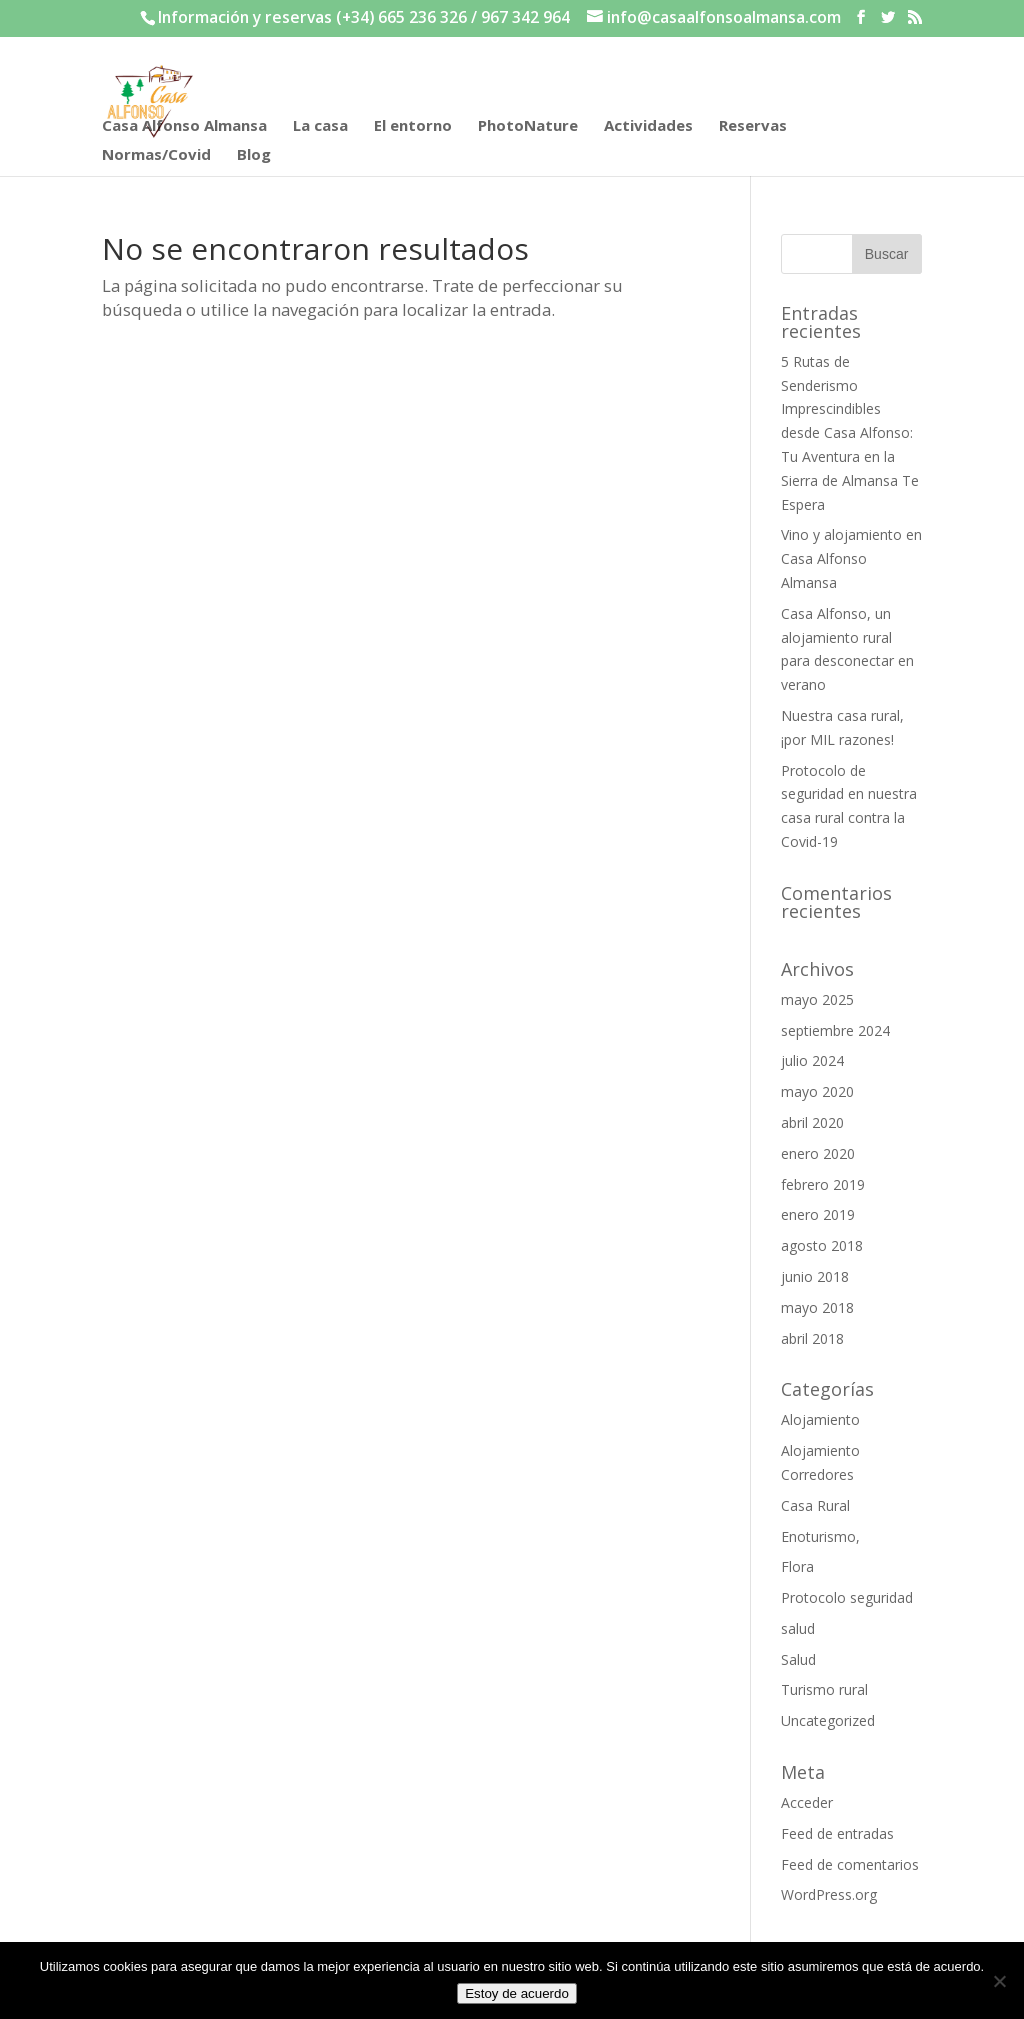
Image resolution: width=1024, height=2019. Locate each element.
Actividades (648, 126)
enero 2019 (818, 1214)
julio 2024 (812, 1060)
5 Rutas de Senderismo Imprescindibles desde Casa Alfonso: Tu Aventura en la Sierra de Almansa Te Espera (850, 433)
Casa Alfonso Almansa (184, 126)
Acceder (807, 1802)
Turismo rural (824, 1689)
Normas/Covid (156, 155)
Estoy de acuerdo (517, 1993)
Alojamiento (820, 1419)
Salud (798, 1659)
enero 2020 (818, 1153)
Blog (254, 155)
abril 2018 (812, 1338)
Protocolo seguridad (847, 1597)
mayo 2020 (817, 1091)
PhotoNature (528, 126)
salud (798, 1628)
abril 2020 (812, 1122)
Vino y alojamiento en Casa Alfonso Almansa (851, 558)
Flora (797, 1566)
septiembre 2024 (835, 1030)
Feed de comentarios (850, 1864)
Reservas (753, 126)
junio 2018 (815, 1276)
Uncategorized (828, 1720)
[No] (999, 1981)
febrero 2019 (823, 1184)
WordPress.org (829, 1894)
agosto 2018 (822, 1245)
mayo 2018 (817, 1307)
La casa (320, 126)
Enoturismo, (820, 1536)
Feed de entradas (837, 1833)
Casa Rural (815, 1505)
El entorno (413, 126)
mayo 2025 (817, 999)
